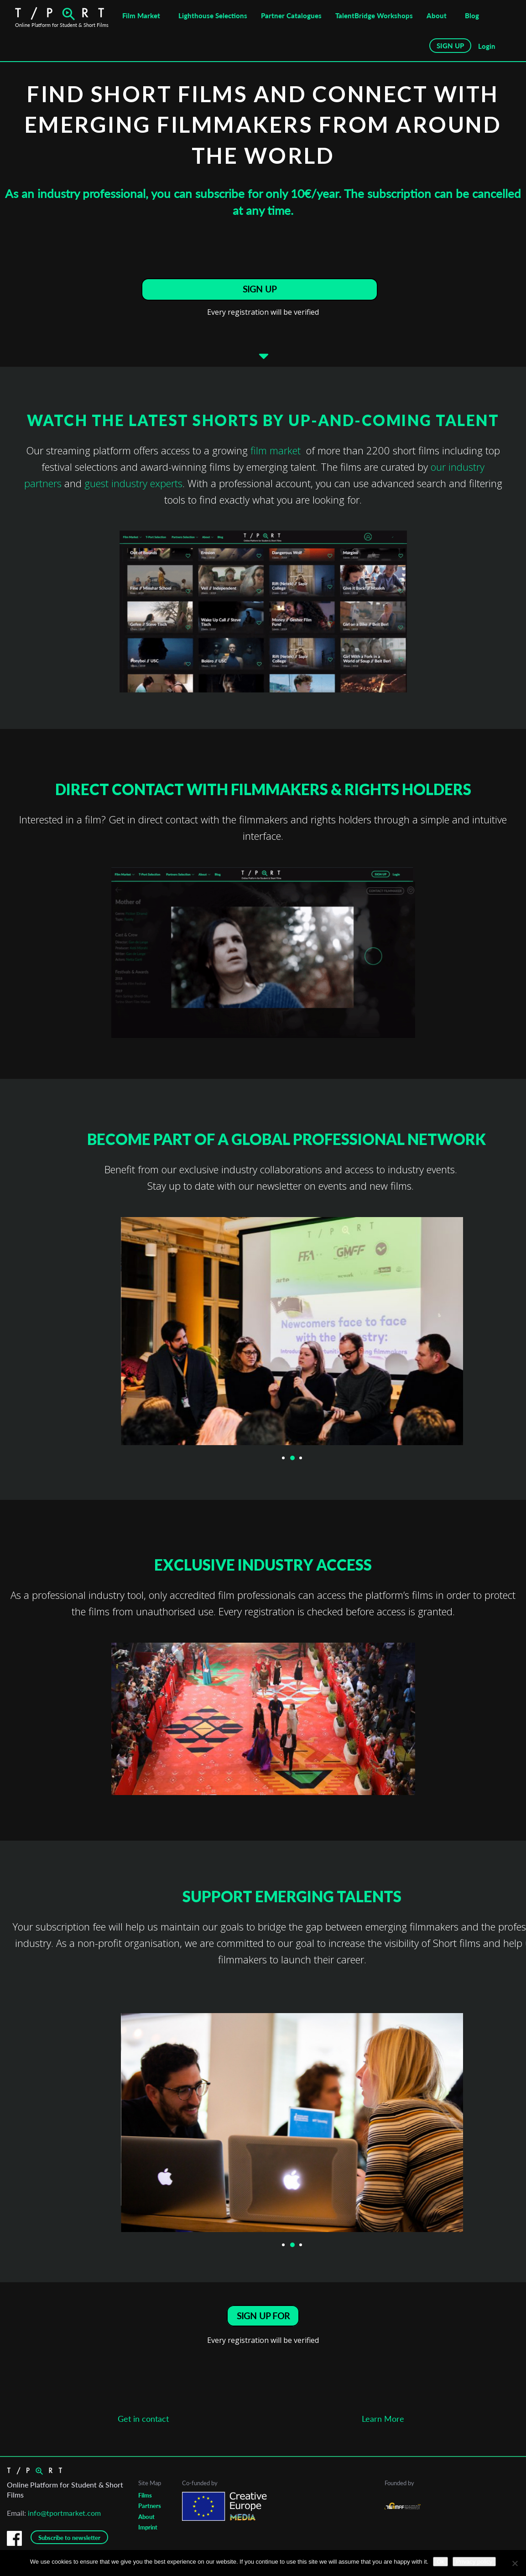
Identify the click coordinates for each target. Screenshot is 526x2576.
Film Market (141, 15)
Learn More (383, 2428)
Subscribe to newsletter (69, 2545)
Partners (149, 2513)
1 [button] (283, 1463)
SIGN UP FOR (263, 2322)
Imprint (147, 2534)
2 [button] (292, 1463)
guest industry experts (133, 488)
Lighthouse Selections (212, 15)
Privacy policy (474, 2561)
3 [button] (300, 1463)
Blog (472, 15)
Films (145, 2502)
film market (276, 455)
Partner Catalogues (291, 15)
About (437, 15)
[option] (263, 616)
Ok (440, 2561)
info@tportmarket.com (64, 2520)
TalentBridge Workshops (374, 15)
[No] (514, 2563)
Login (486, 46)
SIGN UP (450, 46)
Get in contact (143, 2428)
